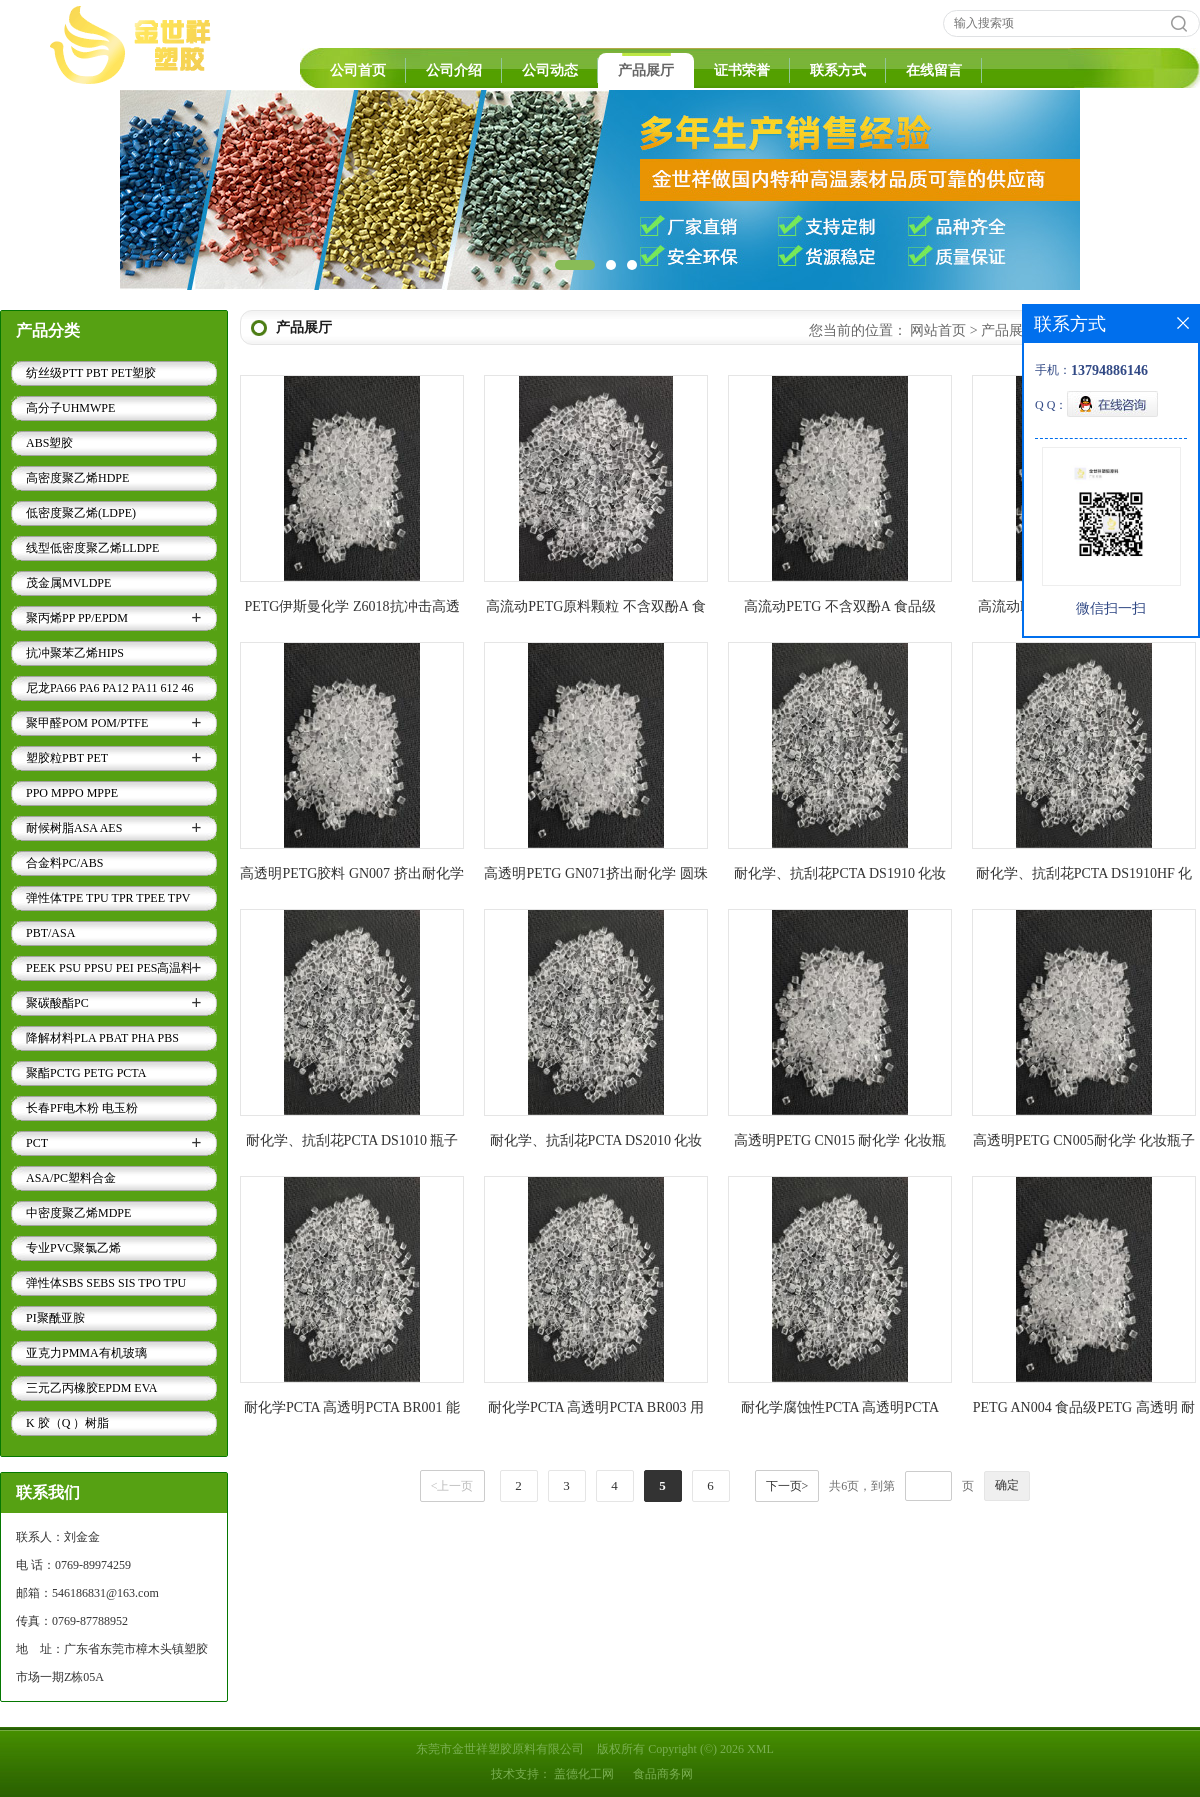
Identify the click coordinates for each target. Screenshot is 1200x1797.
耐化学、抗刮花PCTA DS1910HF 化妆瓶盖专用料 (1084, 877)
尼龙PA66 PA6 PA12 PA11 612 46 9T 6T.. (110, 691)
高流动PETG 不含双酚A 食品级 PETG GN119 (839, 610)
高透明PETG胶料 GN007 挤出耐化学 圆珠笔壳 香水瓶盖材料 (351, 877)
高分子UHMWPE (70, 408)
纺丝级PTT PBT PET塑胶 (91, 373)
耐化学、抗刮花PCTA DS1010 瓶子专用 (352, 1144)
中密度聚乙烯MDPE (78, 1213)
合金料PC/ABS (64, 863)
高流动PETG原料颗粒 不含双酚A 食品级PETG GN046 (595, 610)
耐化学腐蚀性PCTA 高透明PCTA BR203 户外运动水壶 (840, 1411)
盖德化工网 (584, 1774)
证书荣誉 (742, 70)
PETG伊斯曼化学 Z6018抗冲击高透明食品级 (351, 610)
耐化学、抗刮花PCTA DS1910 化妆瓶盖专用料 (840, 877)
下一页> (787, 1486)
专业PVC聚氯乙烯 (73, 1248)
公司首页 (358, 70)
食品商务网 (663, 1774)
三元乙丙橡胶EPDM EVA (91, 1388)
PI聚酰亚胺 (55, 1318)
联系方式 (838, 70)
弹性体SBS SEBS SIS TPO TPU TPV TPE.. (106, 1286)
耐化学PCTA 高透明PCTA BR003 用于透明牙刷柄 (596, 1411)
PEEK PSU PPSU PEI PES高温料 (109, 968)
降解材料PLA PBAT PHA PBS (102, 1038)
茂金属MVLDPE (68, 583)
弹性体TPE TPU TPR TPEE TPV (108, 898)
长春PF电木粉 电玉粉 (82, 1108)
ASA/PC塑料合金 (71, 1178)
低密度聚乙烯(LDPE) (81, 513)
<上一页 (452, 1486)
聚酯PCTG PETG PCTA (86, 1073)
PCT (37, 1143)
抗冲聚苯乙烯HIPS (75, 653)
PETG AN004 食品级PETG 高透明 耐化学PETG (1084, 1411)
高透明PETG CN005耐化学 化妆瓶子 (1084, 1140)
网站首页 (938, 330)
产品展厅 (646, 70)
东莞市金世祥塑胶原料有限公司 (500, 1749)
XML (760, 1749)
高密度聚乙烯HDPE (77, 478)
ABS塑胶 (49, 443)
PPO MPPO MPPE (72, 793)
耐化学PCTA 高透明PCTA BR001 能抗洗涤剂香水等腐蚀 (352, 1411)
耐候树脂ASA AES (74, 828)
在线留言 (934, 70)
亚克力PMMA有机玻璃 (86, 1353)
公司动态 (550, 70)
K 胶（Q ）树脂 (67, 1423)
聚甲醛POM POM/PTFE (87, 723)
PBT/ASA (50, 933)
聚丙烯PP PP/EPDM (77, 618)
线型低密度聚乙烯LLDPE (92, 548)
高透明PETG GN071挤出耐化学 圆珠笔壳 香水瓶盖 (595, 877)
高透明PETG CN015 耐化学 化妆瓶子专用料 (840, 1144)
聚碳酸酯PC (57, 1003)
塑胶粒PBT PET (67, 758)
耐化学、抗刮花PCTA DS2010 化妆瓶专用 (596, 1144)
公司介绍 (454, 70)
